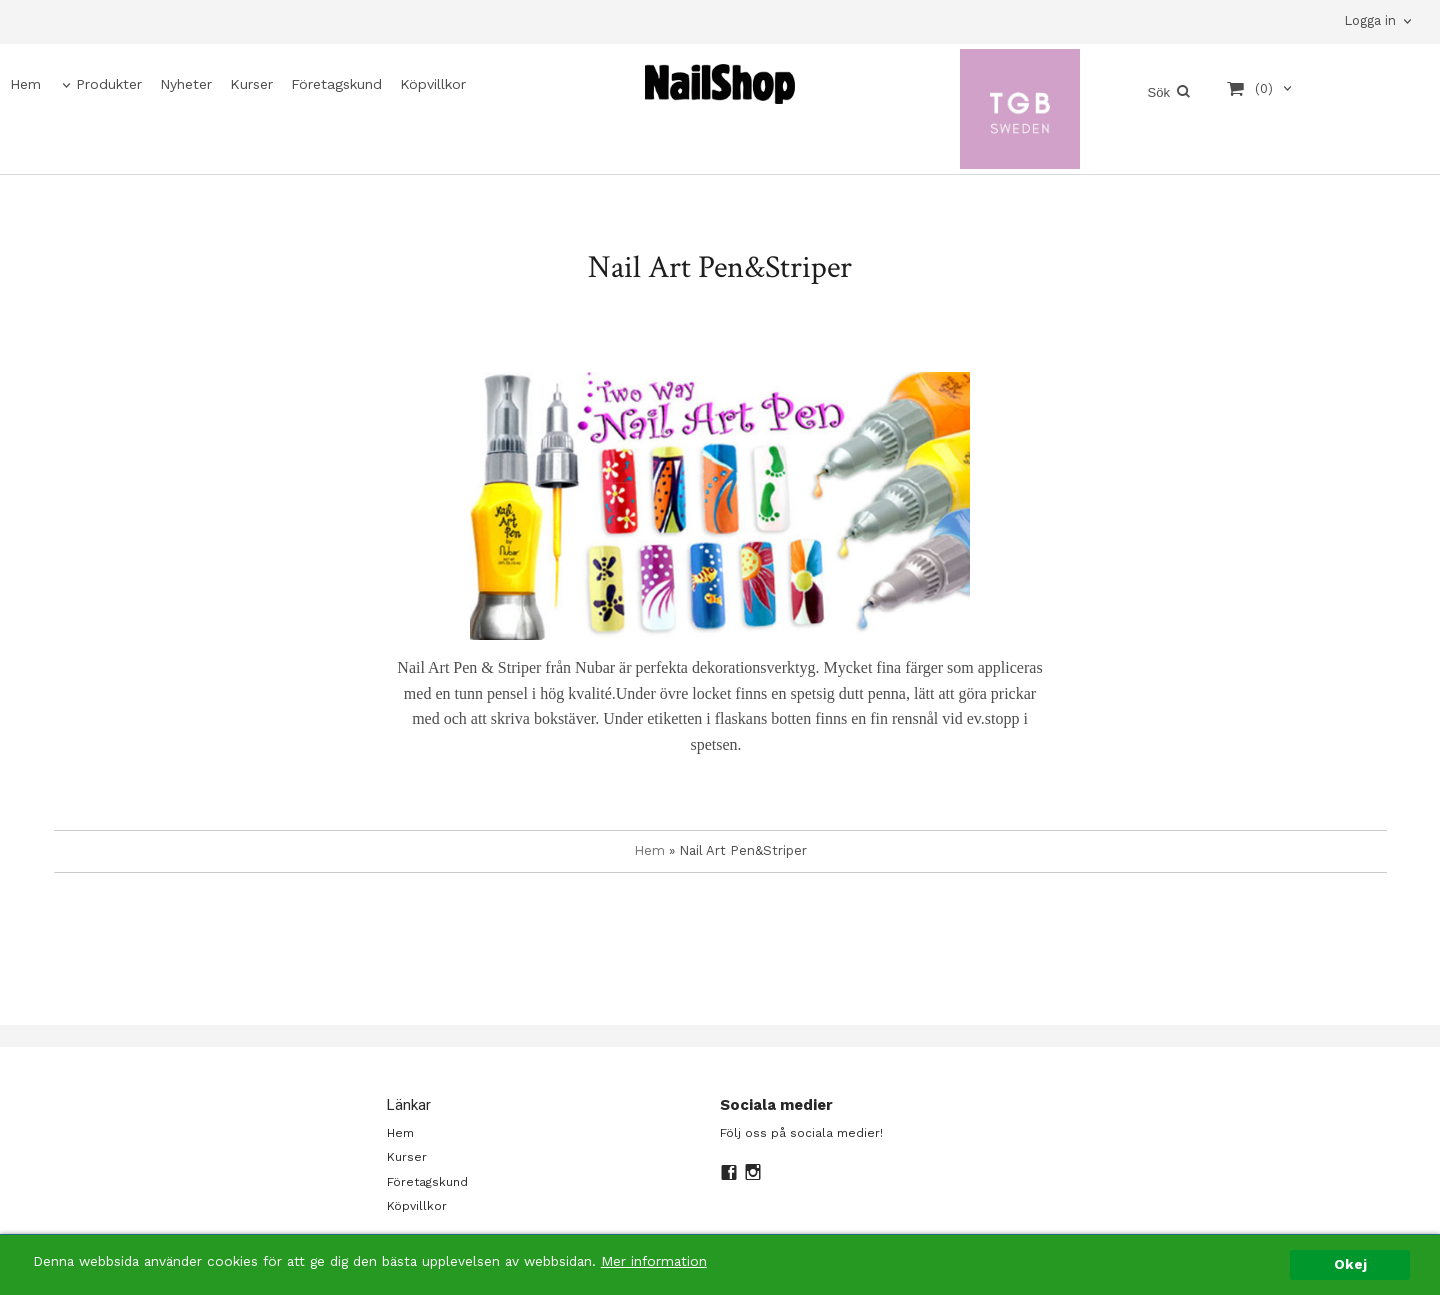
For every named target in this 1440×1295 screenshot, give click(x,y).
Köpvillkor (433, 84)
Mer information (654, 1261)
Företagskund (336, 84)
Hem (25, 84)
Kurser (251, 84)
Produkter (109, 84)
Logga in (1370, 20)
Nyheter (186, 84)
